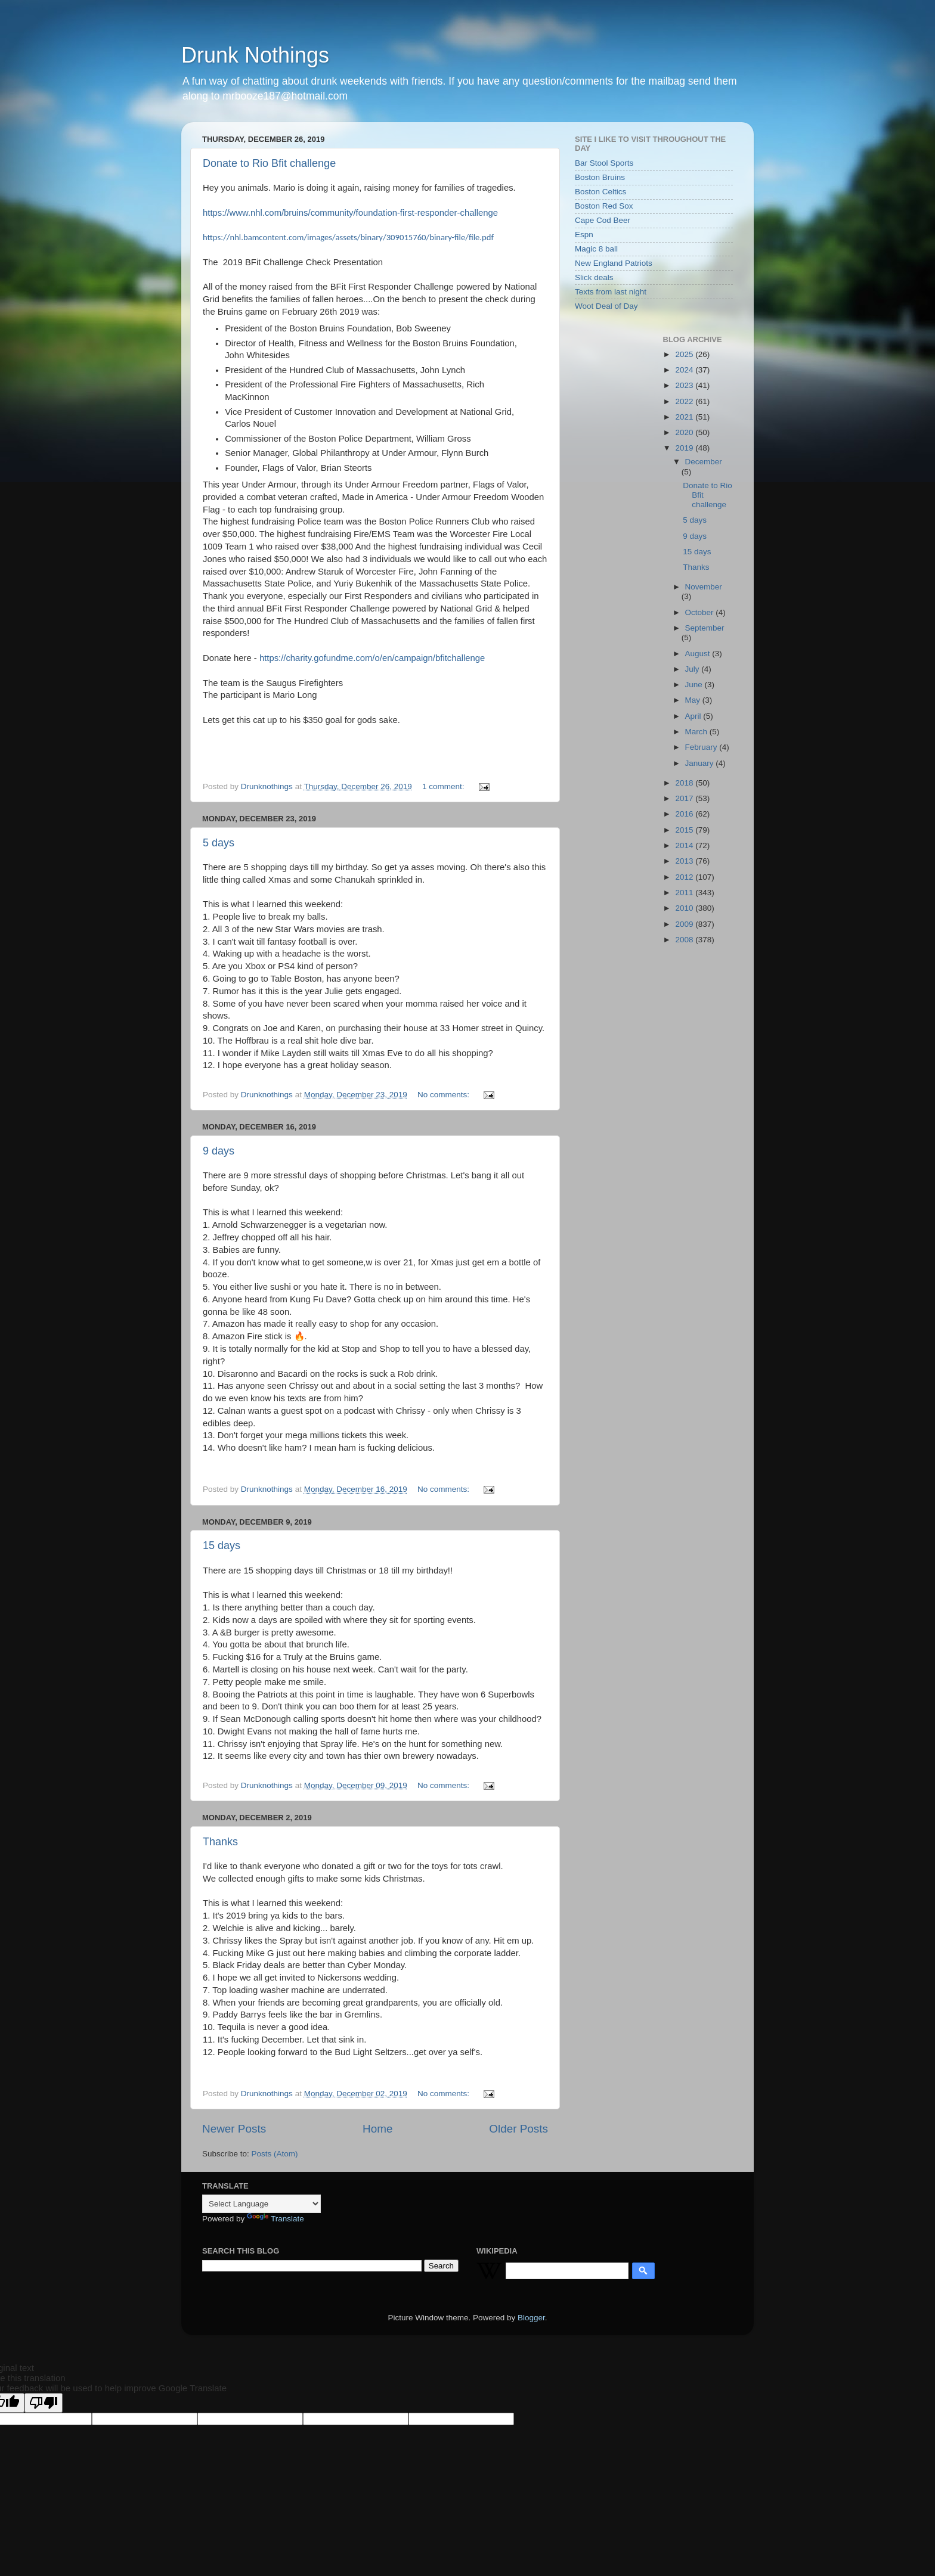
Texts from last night (610, 291)
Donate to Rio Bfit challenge (269, 163)
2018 (685, 782)
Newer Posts (234, 2128)
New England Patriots (613, 263)
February (702, 747)
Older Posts (518, 2128)
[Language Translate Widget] (261, 2204)
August (699, 653)
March (697, 731)
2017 (685, 798)
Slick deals (594, 277)
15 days (221, 1545)
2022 (685, 401)
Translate (275, 2218)
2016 (685, 813)
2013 (685, 860)
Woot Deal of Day (606, 306)
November (703, 586)
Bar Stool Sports (604, 163)
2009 (685, 924)
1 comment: (444, 786)
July (693, 669)
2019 (685, 447)
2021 (685, 416)
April (694, 716)
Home (377, 2128)
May (693, 700)
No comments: (444, 1094)
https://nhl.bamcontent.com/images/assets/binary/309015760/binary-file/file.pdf (348, 237)
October (700, 612)
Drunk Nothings (255, 55)
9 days (218, 1151)
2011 (685, 892)
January (700, 763)
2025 (685, 354)
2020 (685, 432)
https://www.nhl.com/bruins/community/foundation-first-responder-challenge (350, 213)
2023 (685, 385)
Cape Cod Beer (602, 220)
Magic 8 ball (596, 248)
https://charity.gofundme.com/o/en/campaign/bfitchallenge (372, 658)
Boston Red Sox (604, 205)
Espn (584, 234)
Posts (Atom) (275, 2153)
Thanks (220, 1842)
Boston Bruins (600, 177)
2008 (685, 939)
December (703, 461)
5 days (218, 843)
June (695, 684)
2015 (685, 829)
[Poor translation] (43, 2403)
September (705, 627)
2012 (685, 877)
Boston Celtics (600, 191)
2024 (685, 369)
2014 (685, 845)
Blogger (531, 2317)
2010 (685, 908)
